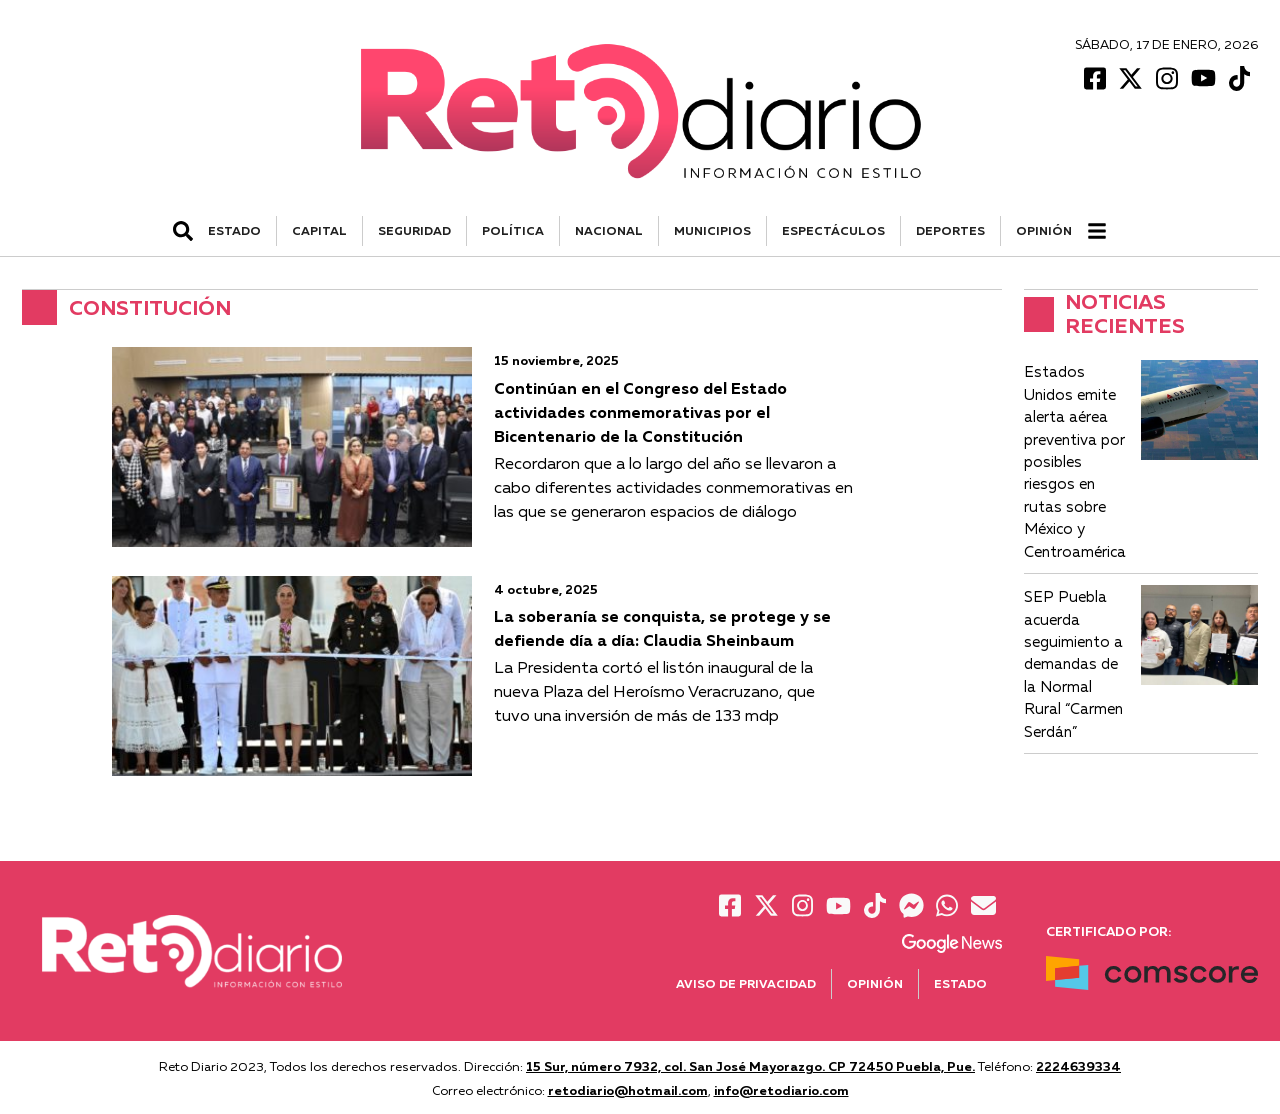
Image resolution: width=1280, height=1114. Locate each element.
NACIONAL (609, 230)
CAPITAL (319, 230)
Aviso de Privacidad (746, 983)
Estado (960, 983)
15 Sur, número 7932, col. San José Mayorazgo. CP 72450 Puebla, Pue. (750, 1066)
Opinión (1044, 230)
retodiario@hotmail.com (628, 1090)
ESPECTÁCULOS (833, 230)
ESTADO (234, 230)
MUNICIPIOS (712, 230)
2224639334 (1078, 1066)
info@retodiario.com (781, 1090)
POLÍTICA (513, 230)
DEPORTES (950, 230)
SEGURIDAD (414, 230)
